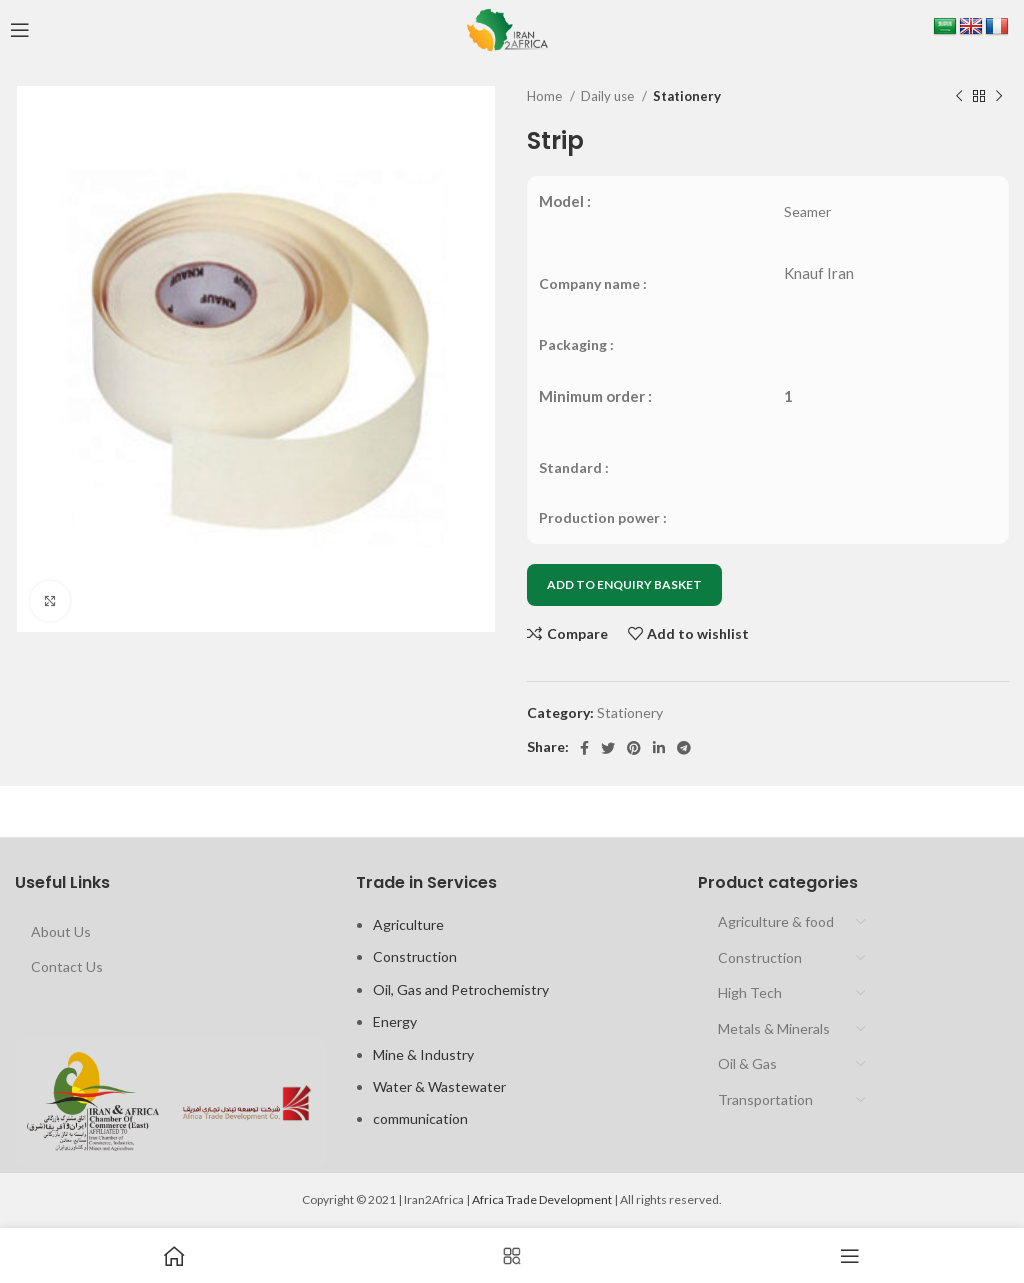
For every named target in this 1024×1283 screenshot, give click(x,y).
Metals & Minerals (774, 1028)
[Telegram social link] (684, 748)
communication (420, 1118)
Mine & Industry (423, 1054)
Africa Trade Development (542, 1199)
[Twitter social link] (608, 748)
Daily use (609, 96)
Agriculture (408, 924)
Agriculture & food (776, 921)
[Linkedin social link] (659, 748)
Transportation (765, 1099)
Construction (415, 956)
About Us (61, 931)
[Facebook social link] (584, 748)
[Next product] (999, 97)
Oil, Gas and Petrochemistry (461, 989)
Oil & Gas (747, 1063)
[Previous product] (959, 97)
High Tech (750, 992)
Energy (395, 1021)
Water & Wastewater (439, 1086)
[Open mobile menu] (20, 30)
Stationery (687, 96)
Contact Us (67, 966)
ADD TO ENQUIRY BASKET (624, 584)
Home (546, 96)
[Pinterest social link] (634, 748)
